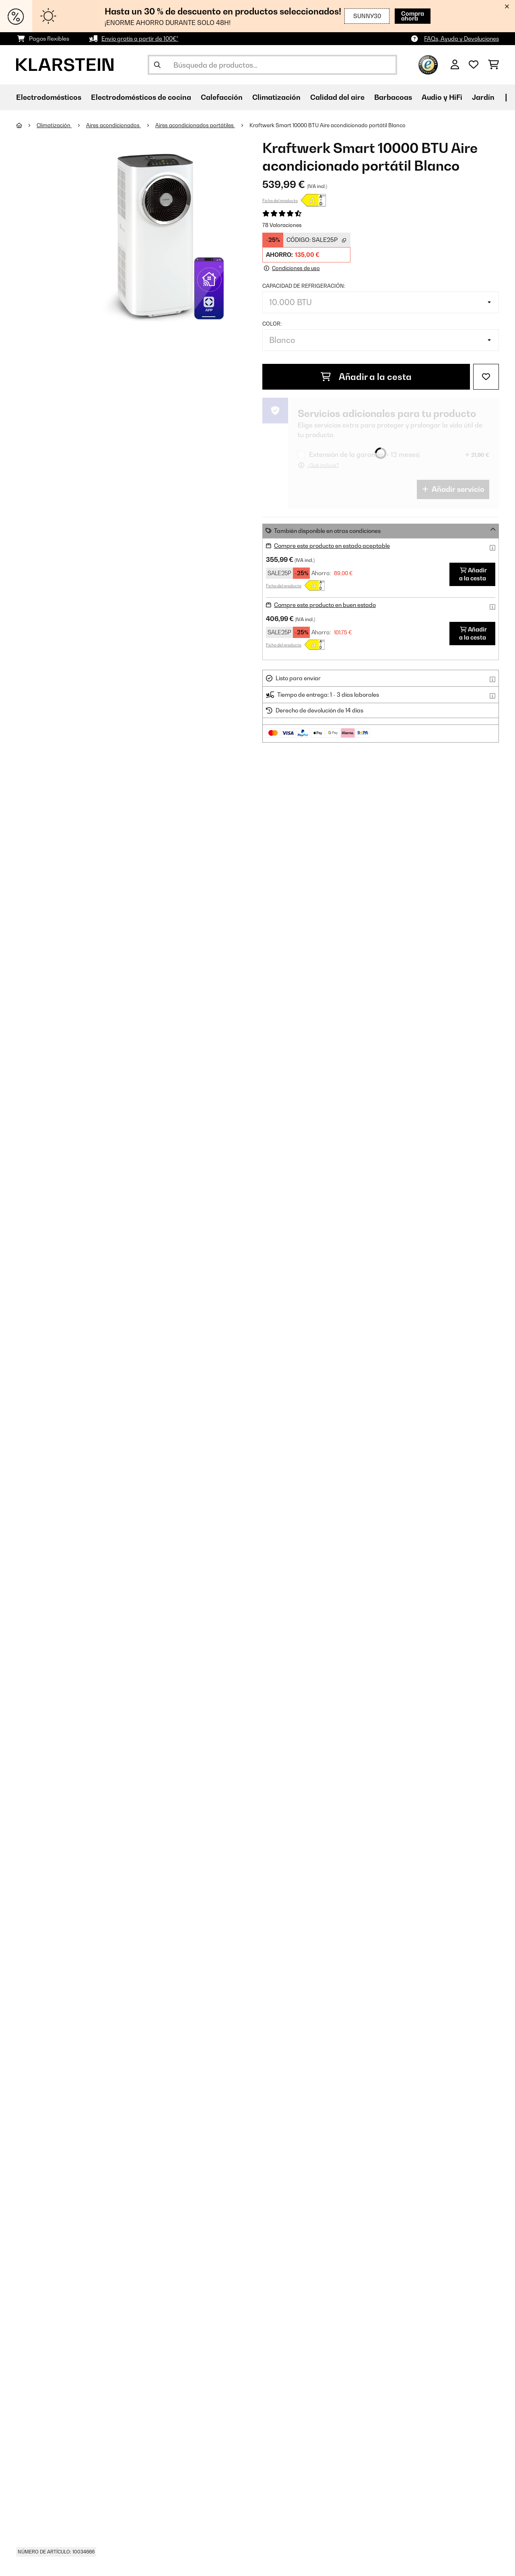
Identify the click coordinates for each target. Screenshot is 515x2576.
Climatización (54, 125)
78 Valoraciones (282, 225)
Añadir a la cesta (366, 377)
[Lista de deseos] (473, 65)
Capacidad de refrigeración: (303, 286)
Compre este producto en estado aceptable (332, 545)
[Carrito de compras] (493, 65)
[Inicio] (26, 125)
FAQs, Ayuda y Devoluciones (461, 38)
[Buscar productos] (272, 65)
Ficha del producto (280, 200)
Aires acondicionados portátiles (195, 125)
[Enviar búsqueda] (157, 65)
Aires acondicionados (113, 125)
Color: (272, 323)
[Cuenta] (455, 65)
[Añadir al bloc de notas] (486, 377)
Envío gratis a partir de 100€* (139, 38)
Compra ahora (402, 16)
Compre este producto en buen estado (325, 604)
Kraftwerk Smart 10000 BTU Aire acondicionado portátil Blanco (327, 125)
